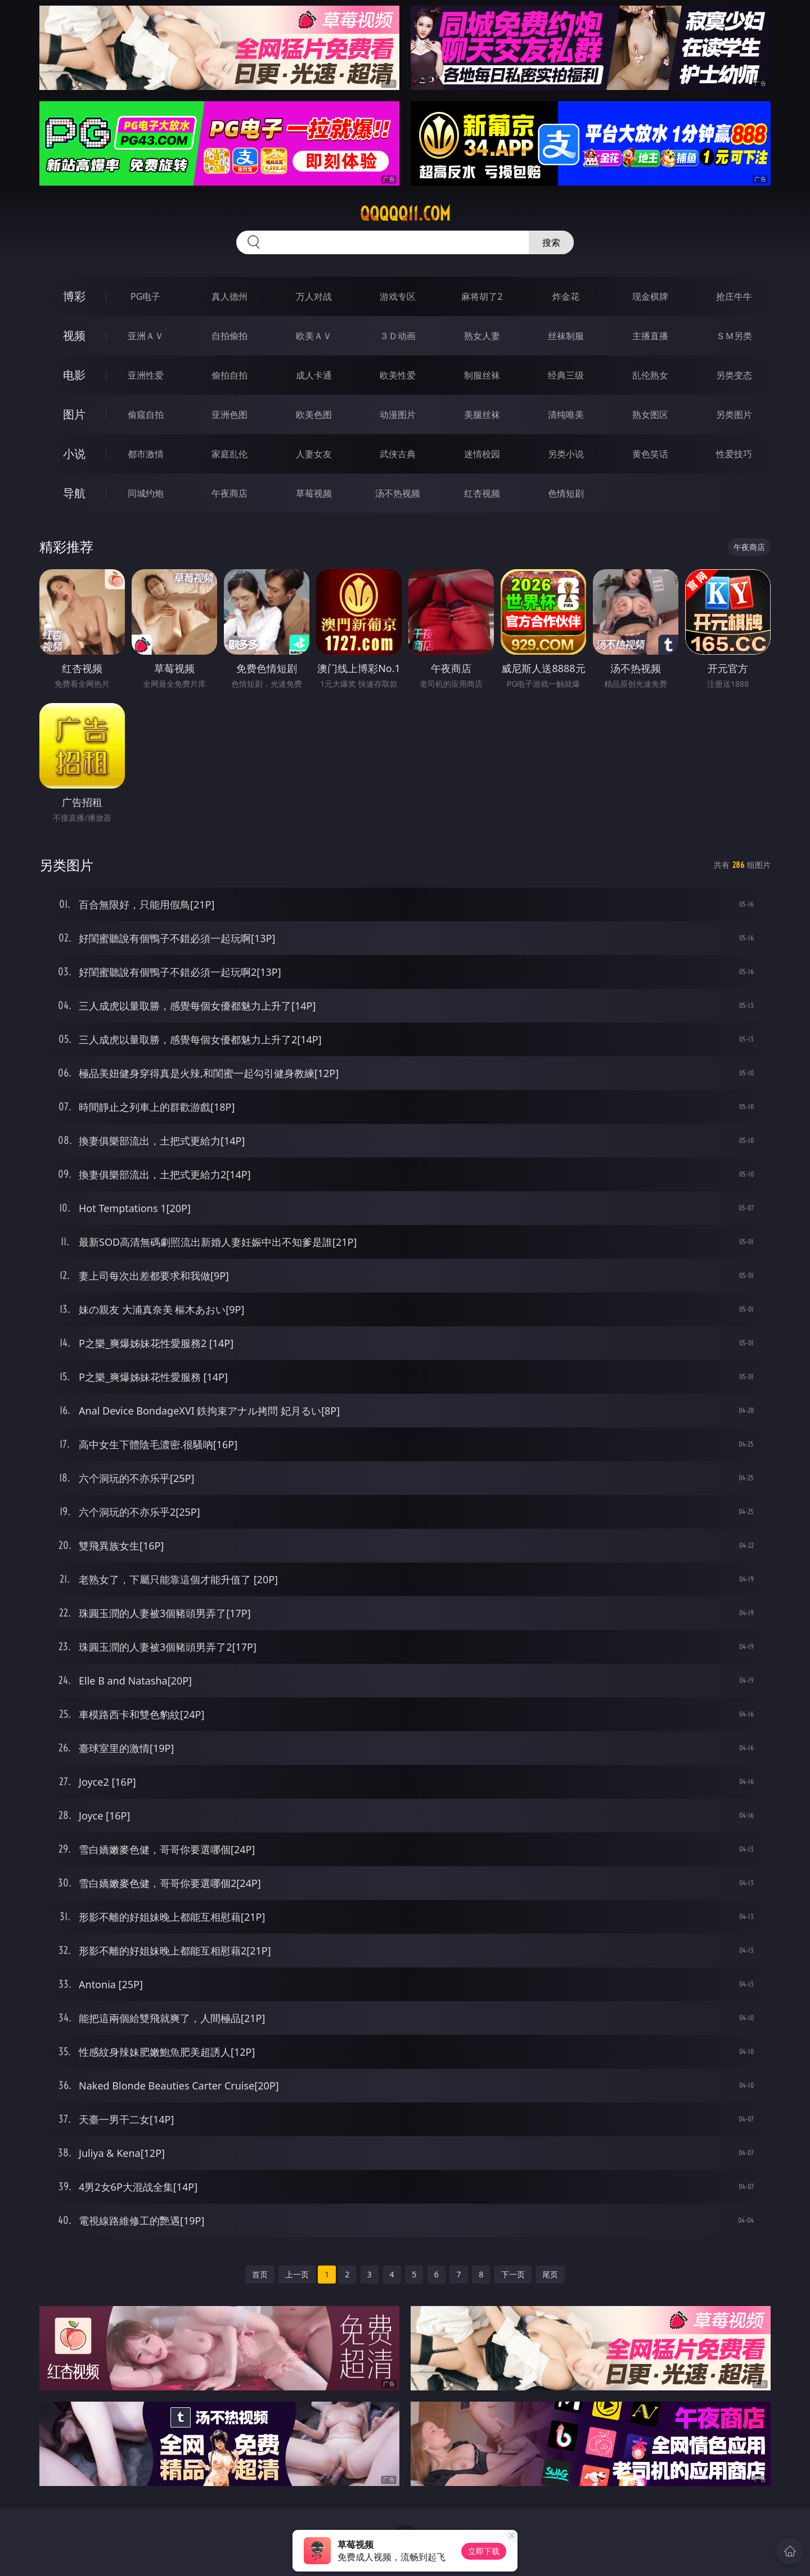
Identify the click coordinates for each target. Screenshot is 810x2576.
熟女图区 (650, 414)
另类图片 (734, 414)
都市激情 (146, 454)
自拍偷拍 (230, 336)
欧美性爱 (398, 375)
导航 (74, 493)
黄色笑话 (650, 454)
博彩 (74, 296)
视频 (74, 335)
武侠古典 (398, 454)
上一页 (297, 2274)
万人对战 (314, 296)
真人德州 (230, 296)
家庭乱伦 (230, 454)
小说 (74, 453)
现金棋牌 (650, 296)
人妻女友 (314, 454)
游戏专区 (398, 296)
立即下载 (484, 2551)
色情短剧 (566, 493)
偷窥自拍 (146, 414)
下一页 (513, 2274)
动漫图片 (398, 414)
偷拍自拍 (230, 375)
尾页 (550, 2274)
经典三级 (566, 375)
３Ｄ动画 (398, 336)
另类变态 (734, 375)
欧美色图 (314, 414)
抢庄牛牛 (734, 296)
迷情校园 (482, 454)
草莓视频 (314, 493)
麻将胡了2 (481, 296)
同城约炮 (146, 493)
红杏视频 (482, 493)
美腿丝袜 (482, 414)
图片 (74, 414)
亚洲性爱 (146, 375)
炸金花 (565, 296)
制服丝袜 (482, 375)
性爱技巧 (734, 454)
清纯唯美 (566, 414)
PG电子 (145, 296)
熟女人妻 (482, 336)
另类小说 (566, 454)
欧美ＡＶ (314, 336)
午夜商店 (230, 493)
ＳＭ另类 (734, 336)
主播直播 (650, 336)
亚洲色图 (230, 414)
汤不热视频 (397, 493)
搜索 (551, 242)
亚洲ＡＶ (146, 336)
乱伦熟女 (650, 375)
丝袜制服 (566, 336)
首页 (260, 2274)
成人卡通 (314, 375)
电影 (74, 374)
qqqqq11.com (405, 213)
